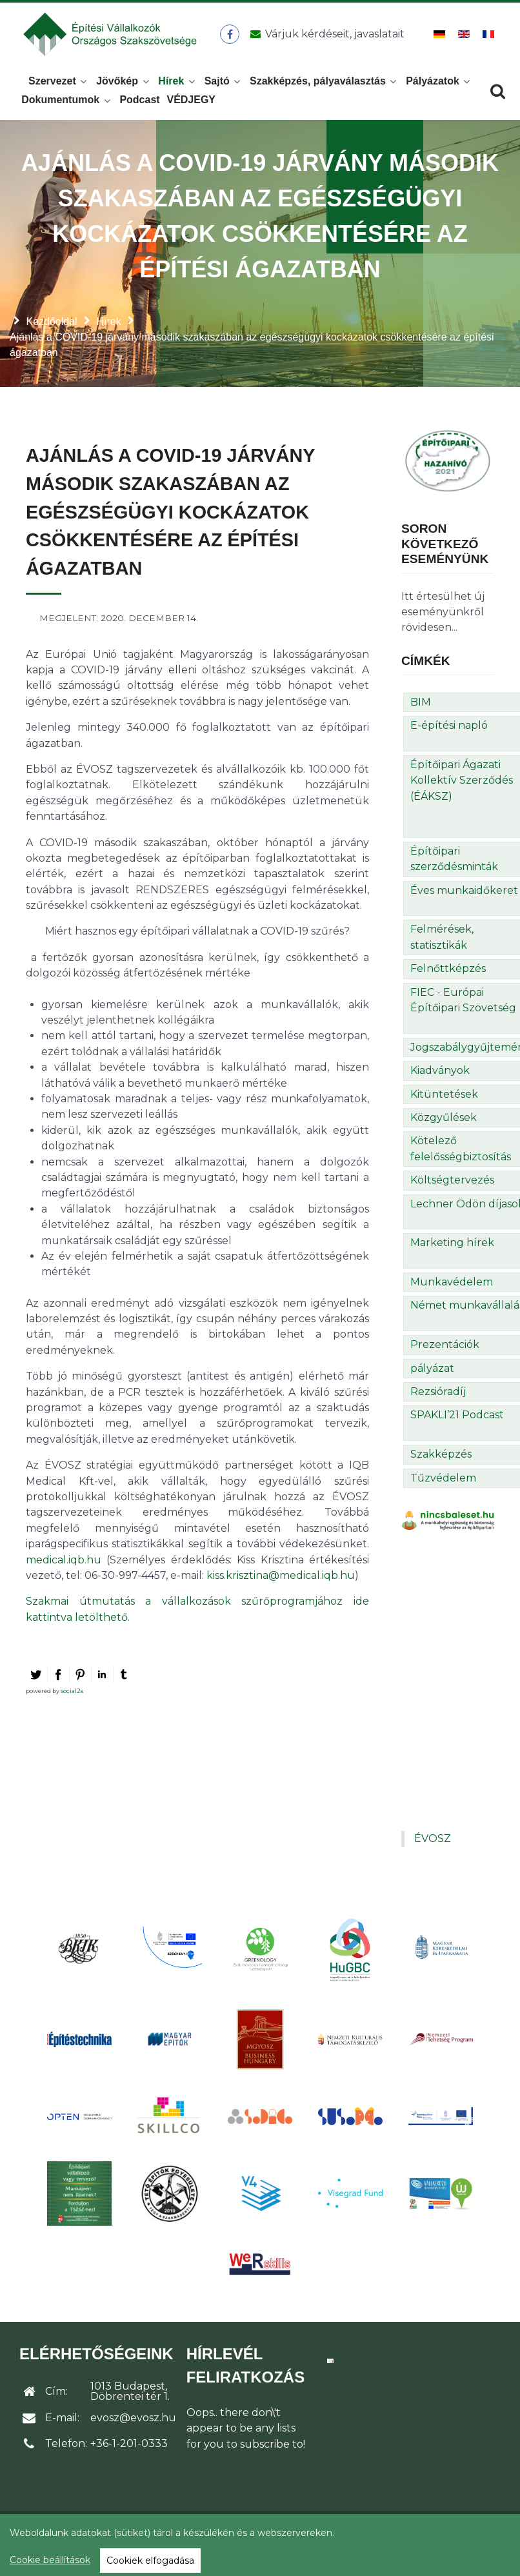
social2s (72, 1697)
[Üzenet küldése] (326, 38)
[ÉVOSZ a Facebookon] (231, 38)
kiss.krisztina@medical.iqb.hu (280, 1582)
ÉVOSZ (432, 1845)
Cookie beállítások (50, 2560)
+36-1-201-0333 (129, 2450)
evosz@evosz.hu (133, 2425)
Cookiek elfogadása (150, 2560)
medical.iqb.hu (63, 1567)
